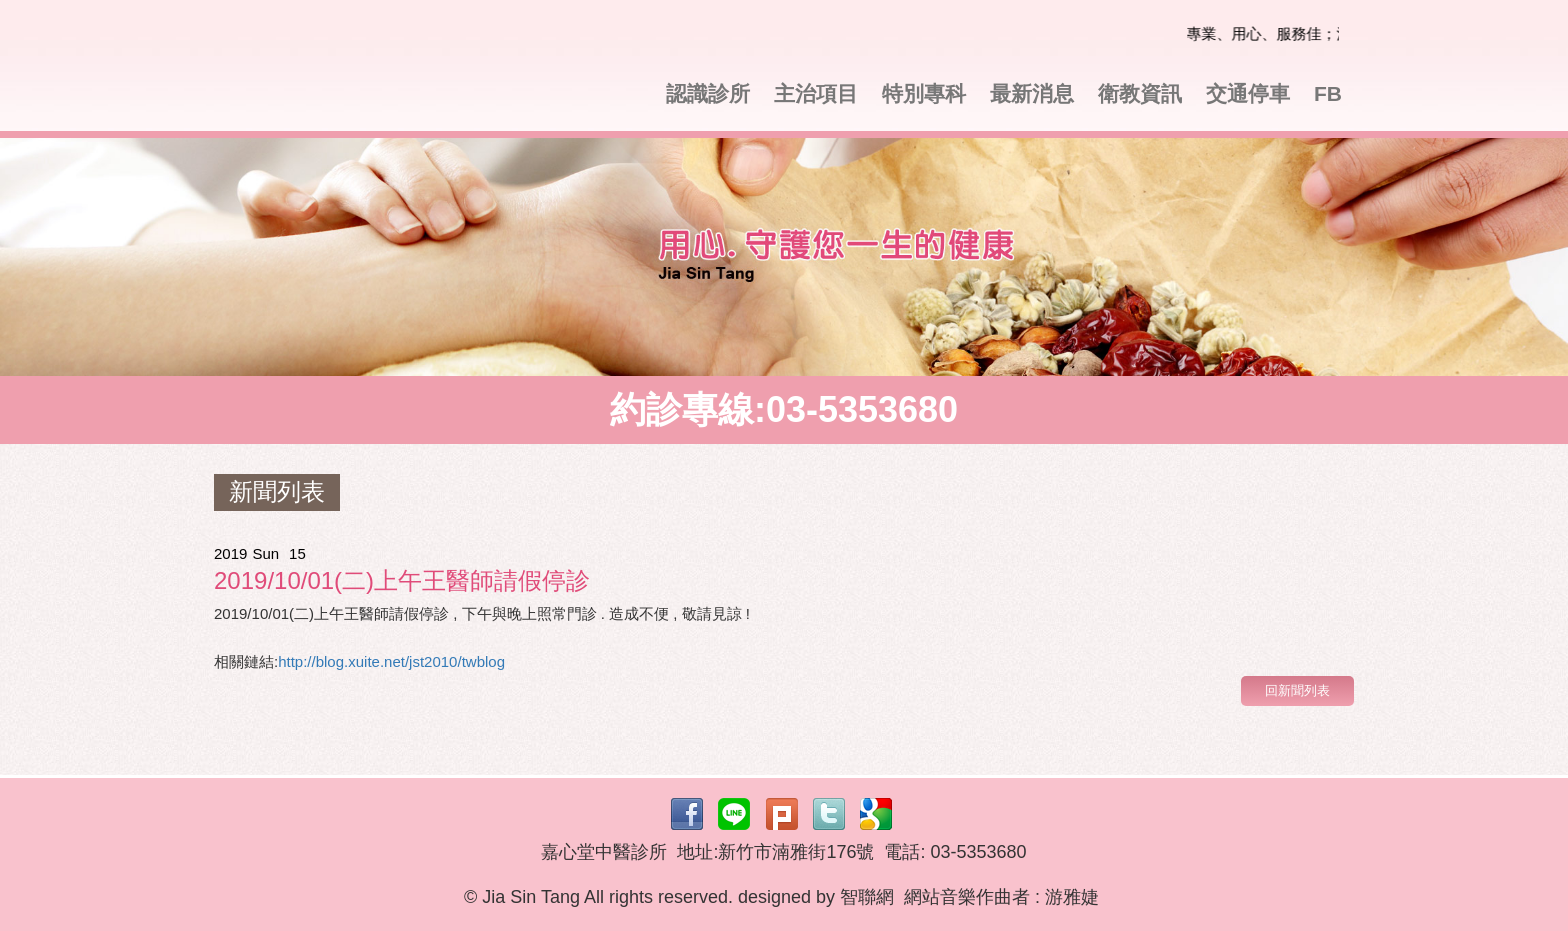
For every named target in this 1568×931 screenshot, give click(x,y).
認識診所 (708, 93)
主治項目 (816, 93)
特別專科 (924, 93)
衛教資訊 (1140, 93)
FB (1328, 93)
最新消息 (1032, 93)
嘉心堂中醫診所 (354, 70)
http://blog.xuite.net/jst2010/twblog (391, 661)
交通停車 (1248, 93)
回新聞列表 (1297, 690)
